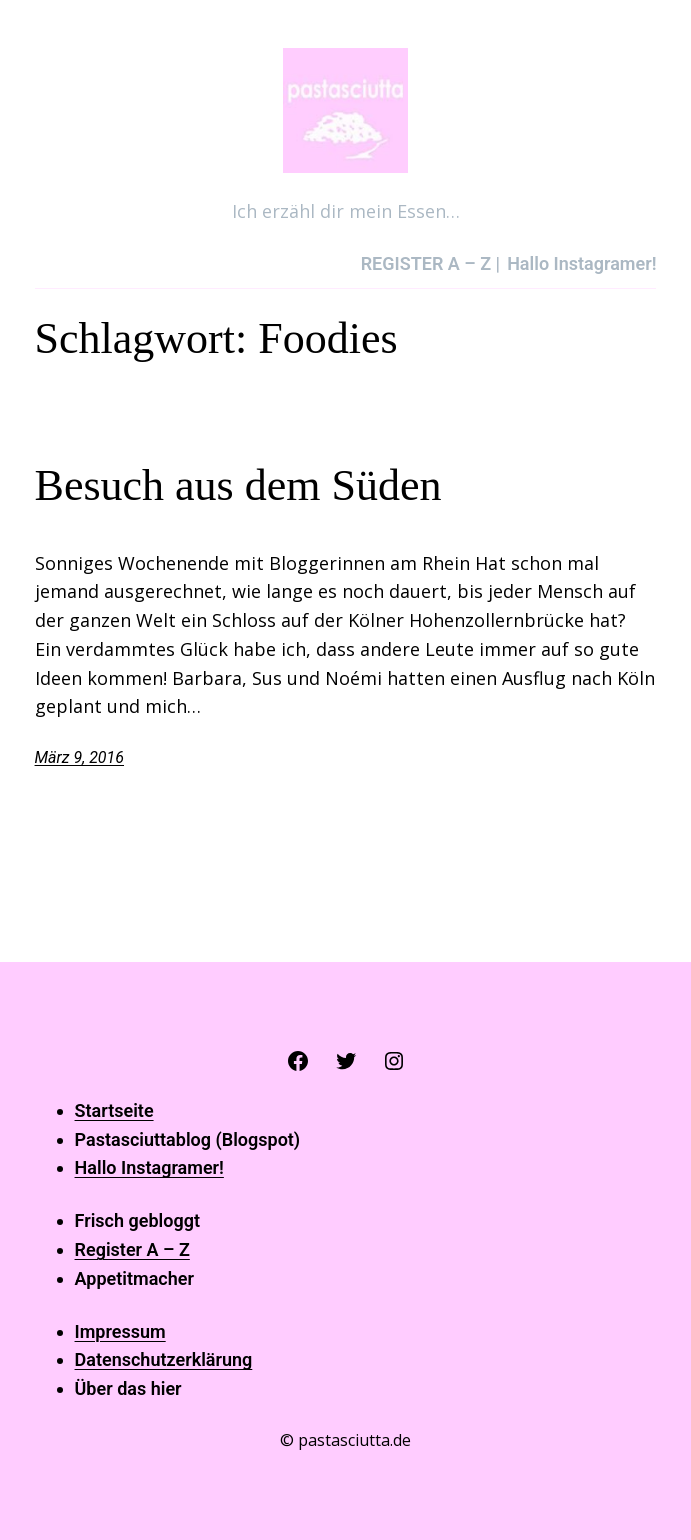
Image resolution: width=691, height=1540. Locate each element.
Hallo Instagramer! (149, 1167)
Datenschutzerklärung (164, 1359)
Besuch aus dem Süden (238, 485)
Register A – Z (132, 1249)
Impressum (120, 1331)
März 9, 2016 (79, 757)
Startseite (114, 1110)
